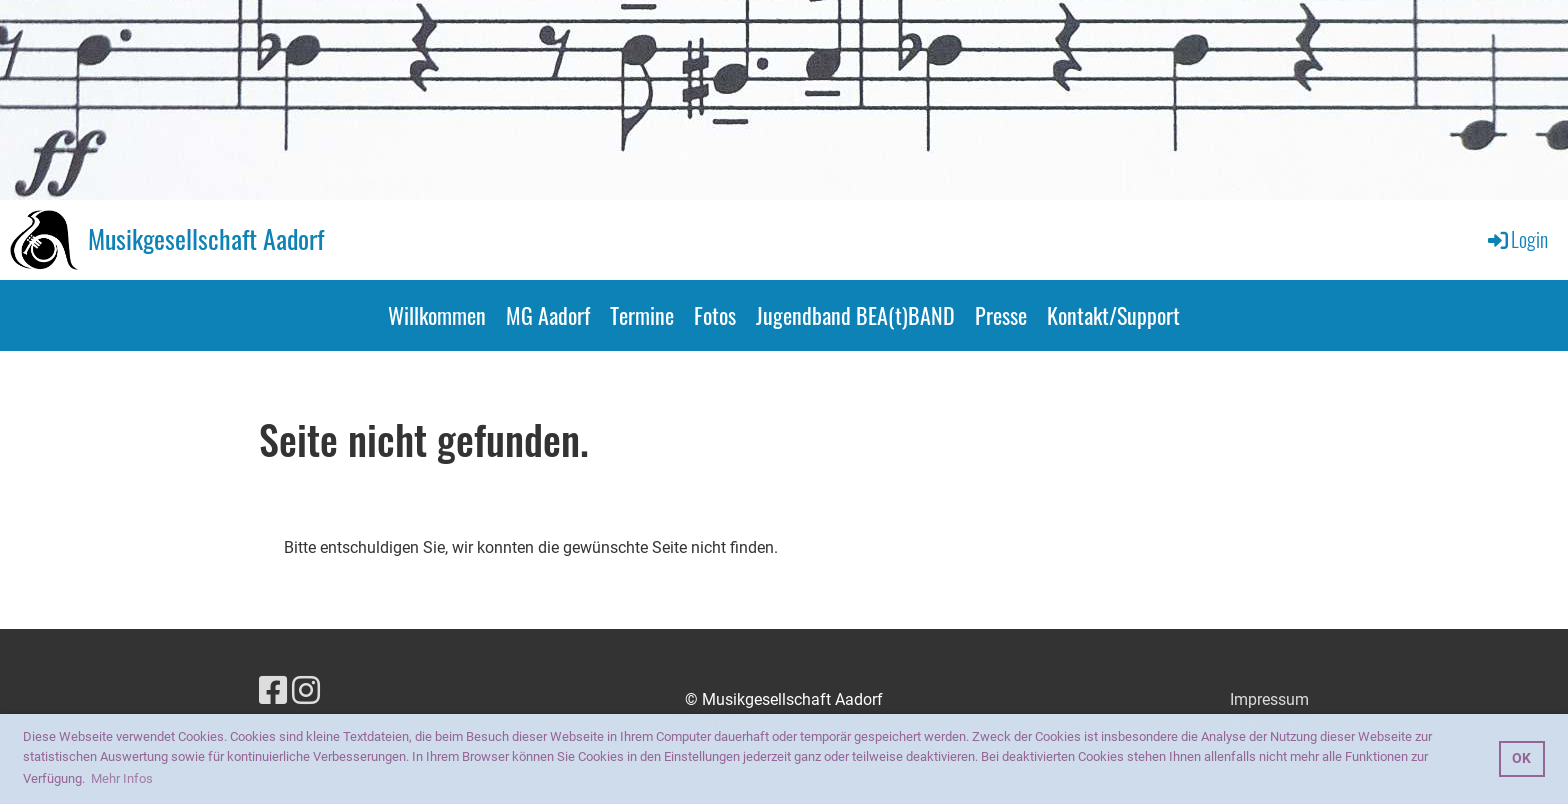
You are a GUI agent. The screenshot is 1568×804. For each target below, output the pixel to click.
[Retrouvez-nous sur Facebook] (273, 691)
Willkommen (437, 315)
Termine (642, 315)
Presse (1001, 315)
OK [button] (1521, 758)
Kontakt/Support (1113, 315)
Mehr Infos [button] (122, 778)
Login (1516, 239)
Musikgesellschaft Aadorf (206, 239)
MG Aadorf (548, 315)
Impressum (1269, 699)
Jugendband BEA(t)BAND (855, 315)
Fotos (715, 315)
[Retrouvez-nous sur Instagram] (306, 691)
